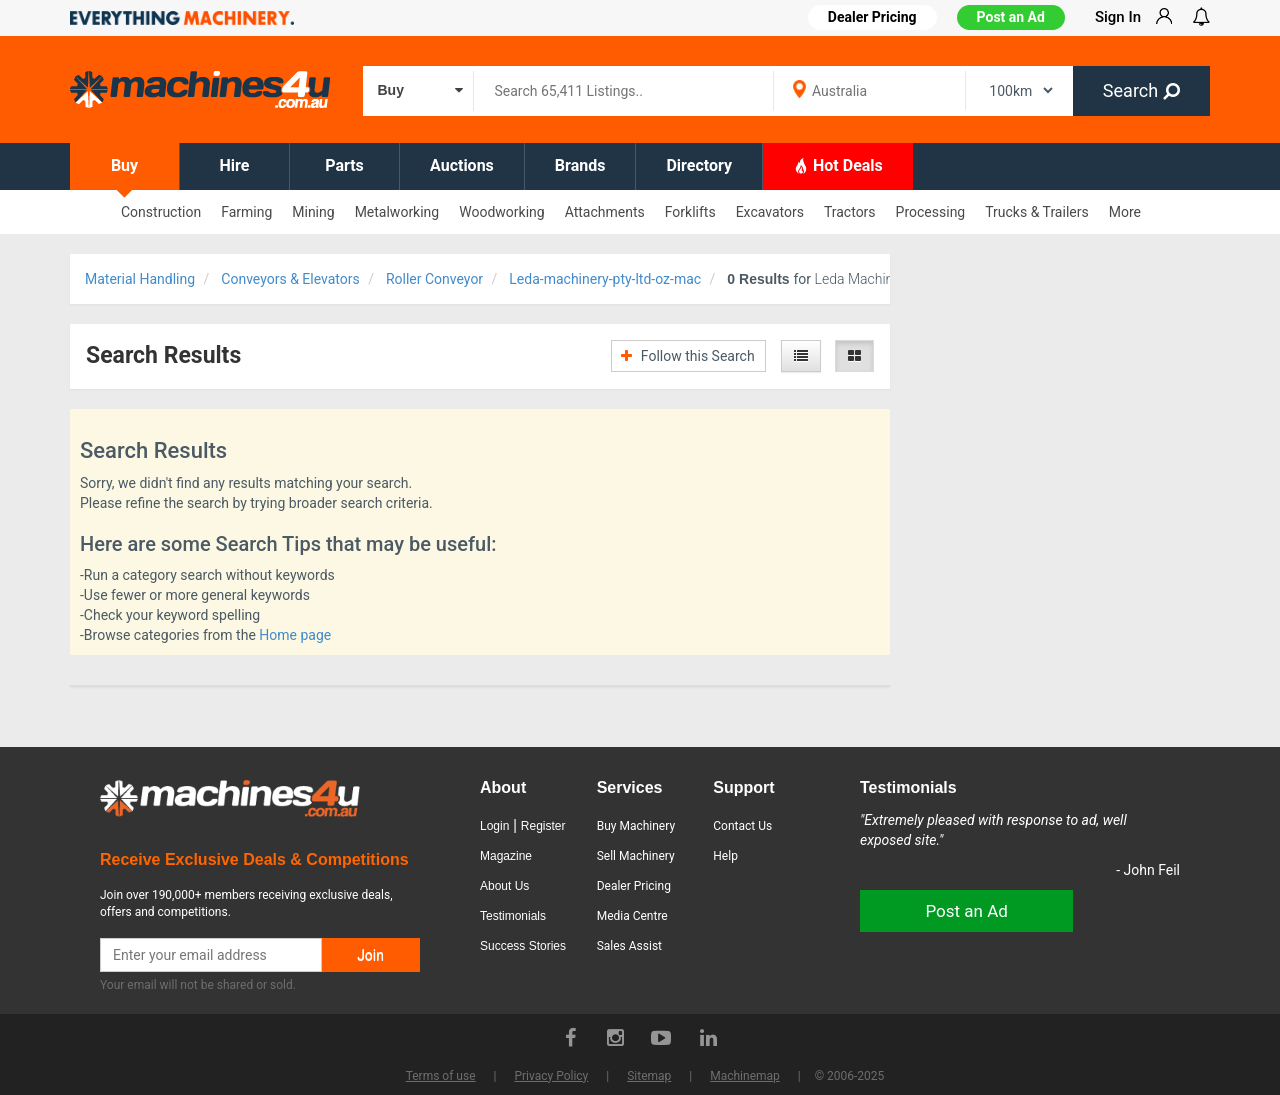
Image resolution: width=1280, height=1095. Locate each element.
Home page (295, 635)
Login (494, 826)
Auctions (462, 165)
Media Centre (632, 916)
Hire (235, 165)
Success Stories (523, 946)
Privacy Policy (551, 1076)
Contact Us (742, 826)
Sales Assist (629, 946)
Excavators (770, 212)
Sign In (1118, 17)
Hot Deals (838, 165)
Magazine (506, 856)
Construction (161, 212)
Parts (344, 165)
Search (1141, 90)
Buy (124, 165)
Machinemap (745, 1076)
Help (725, 856)
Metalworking (397, 212)
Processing (931, 212)
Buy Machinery (636, 826)
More (1125, 212)
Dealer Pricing (634, 886)
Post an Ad (1011, 17)
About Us (504, 886)
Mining (313, 212)
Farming (246, 212)
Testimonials (513, 916)
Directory (699, 165)
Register (543, 826)
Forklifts (690, 212)
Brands (580, 165)
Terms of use (441, 1076)
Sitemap (649, 1076)
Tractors (850, 212)
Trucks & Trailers (1036, 212)
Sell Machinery (636, 856)
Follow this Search (687, 356)
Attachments (605, 212)
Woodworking (501, 212)
